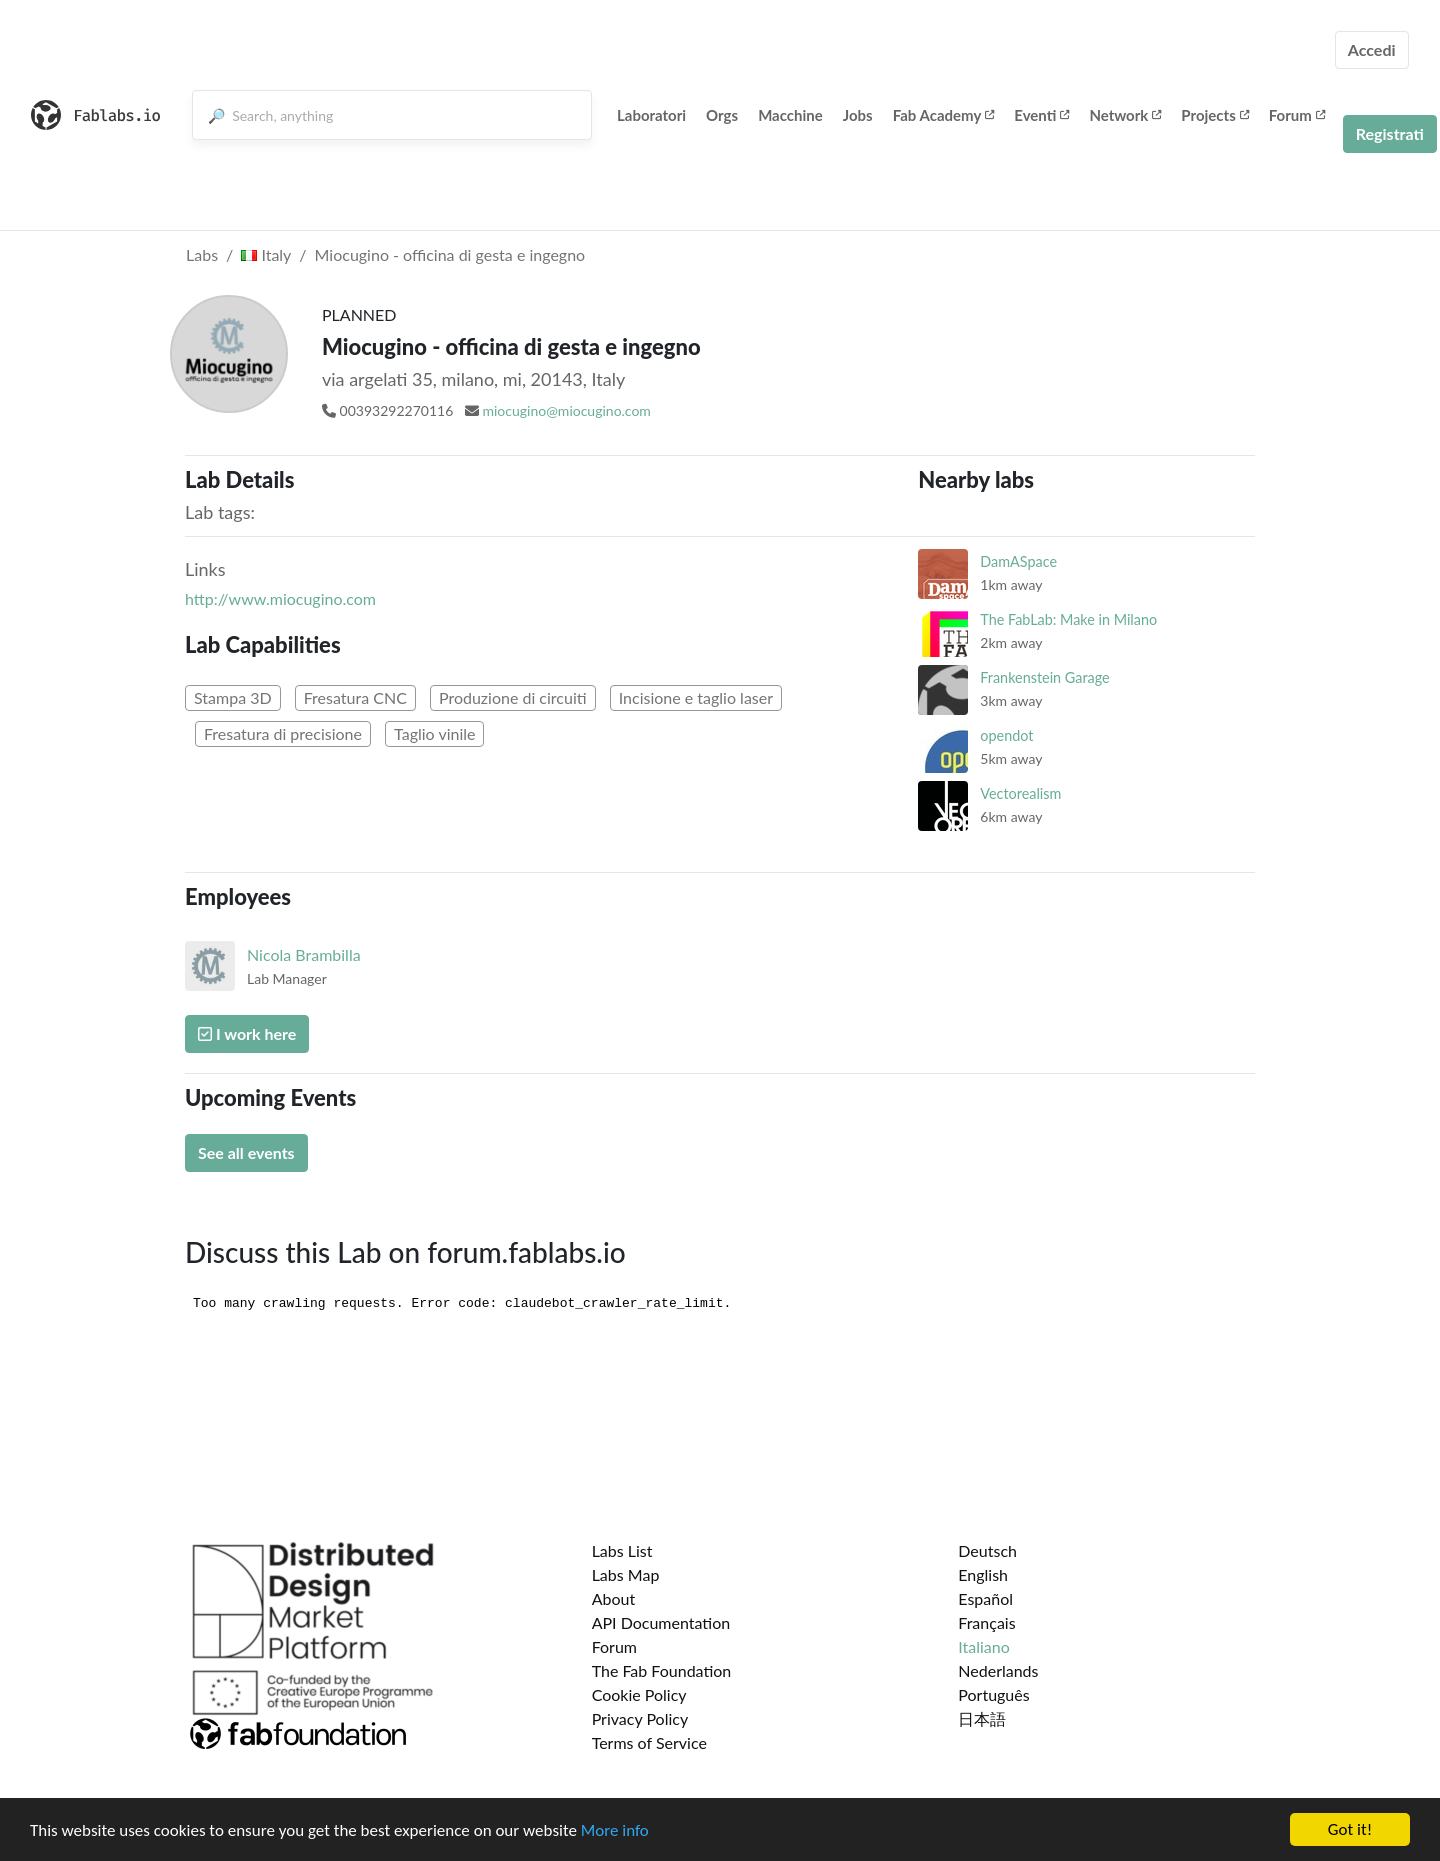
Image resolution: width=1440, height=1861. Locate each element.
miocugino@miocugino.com (566, 410)
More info (615, 1832)
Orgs (722, 115)
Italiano (984, 1646)
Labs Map (626, 1574)
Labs (202, 254)
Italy (266, 254)
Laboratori (651, 115)
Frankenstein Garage (1044, 677)
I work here (247, 1033)
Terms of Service (649, 1742)
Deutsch (987, 1550)
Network (1125, 115)
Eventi (1041, 115)
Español (985, 1598)
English (983, 1574)
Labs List (622, 1550)
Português (993, 1694)
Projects (1214, 115)
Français (986, 1622)
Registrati (1390, 133)
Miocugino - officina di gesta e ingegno (450, 254)
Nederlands (998, 1670)
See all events (246, 1152)
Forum (1297, 115)
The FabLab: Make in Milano (1068, 619)
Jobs (858, 115)
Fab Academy (944, 115)
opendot (1006, 735)
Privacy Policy (640, 1718)
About (614, 1598)
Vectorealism (1020, 793)
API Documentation (661, 1622)
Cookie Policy (639, 1694)
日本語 (982, 1718)
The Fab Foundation (662, 1670)
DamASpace (1018, 561)
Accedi (1372, 49)
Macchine (790, 115)
